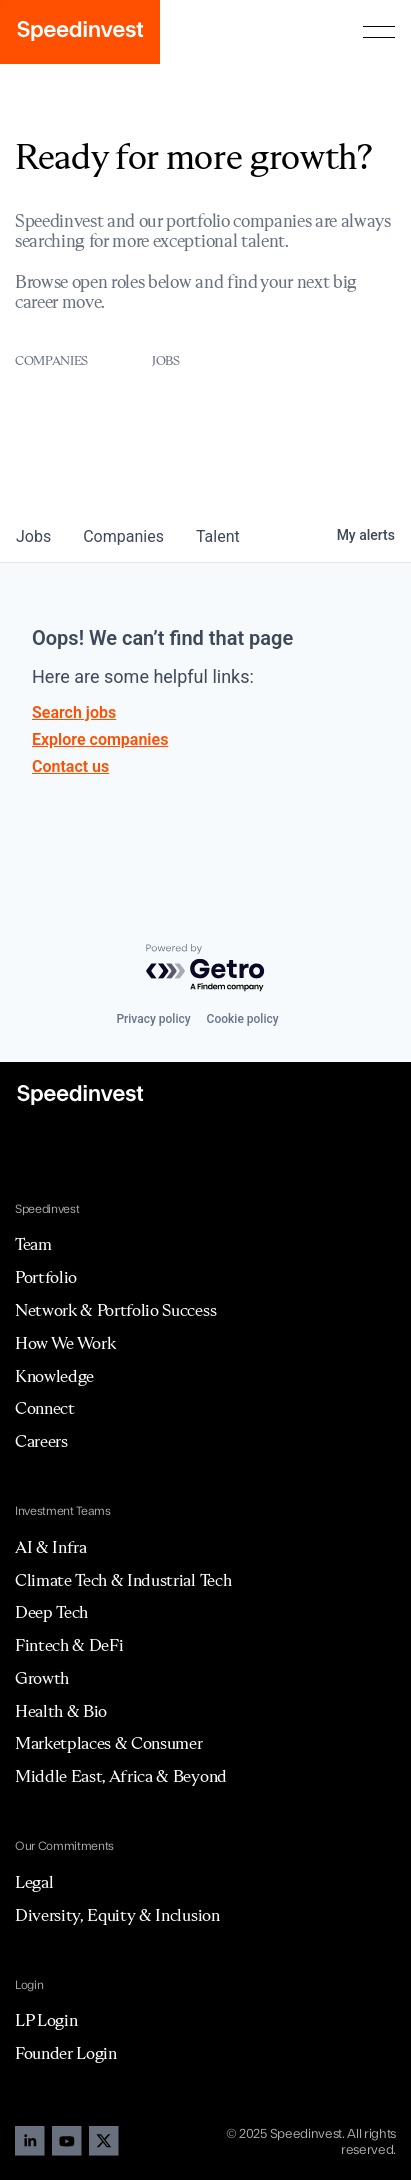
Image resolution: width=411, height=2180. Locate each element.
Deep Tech (51, 1612)
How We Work (65, 1343)
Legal (34, 1882)
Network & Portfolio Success (115, 1310)
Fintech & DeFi (69, 1645)
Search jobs (74, 712)
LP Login (46, 2020)
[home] (80, 32)
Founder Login (66, 2053)
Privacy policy (153, 1019)
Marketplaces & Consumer (109, 1743)
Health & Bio (61, 1711)
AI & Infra (51, 1547)
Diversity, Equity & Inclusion (117, 1915)
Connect (45, 1408)
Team (33, 1244)
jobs (33, 536)
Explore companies (100, 739)
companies (123, 536)
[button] (379, 32)
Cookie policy (243, 1019)
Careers (41, 1441)
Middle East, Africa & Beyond (121, 1776)
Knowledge (54, 1376)
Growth (42, 1678)
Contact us (70, 766)
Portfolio (46, 1277)
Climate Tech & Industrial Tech (123, 1580)
